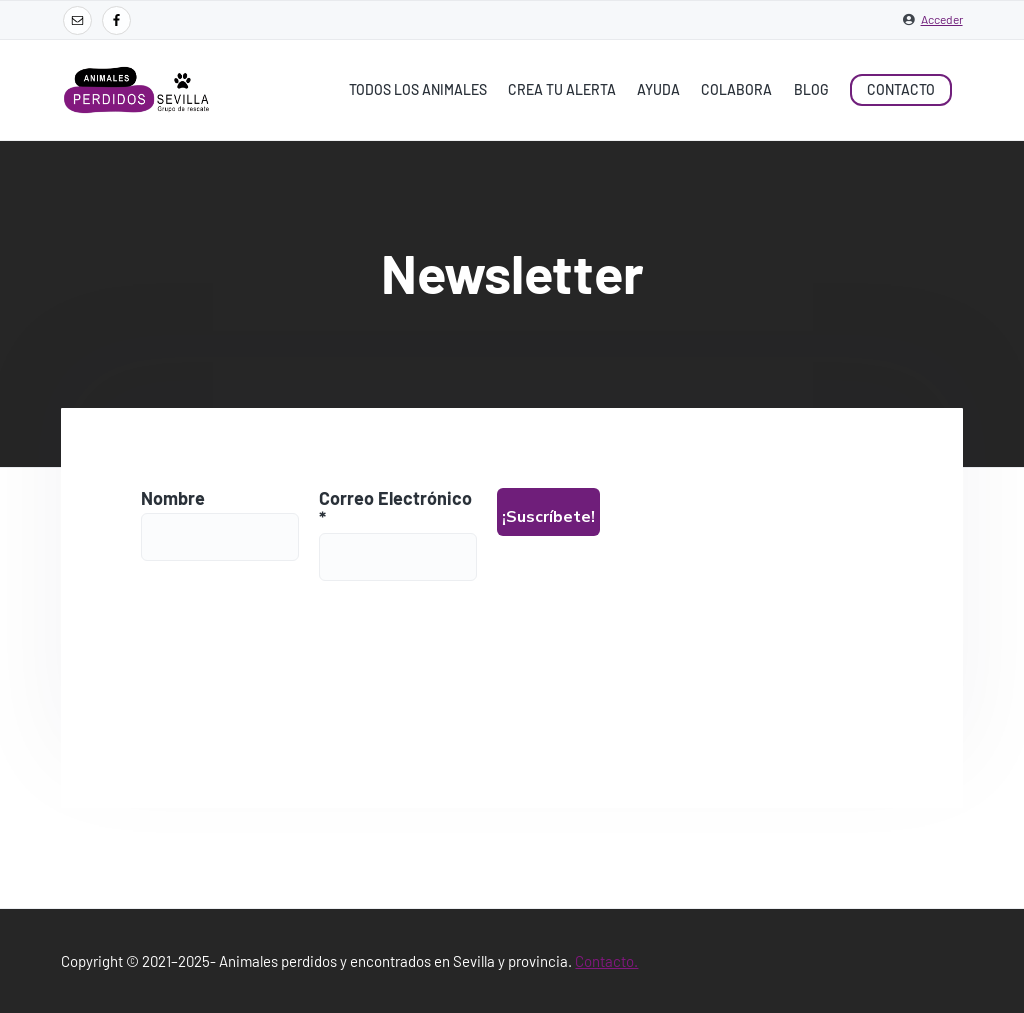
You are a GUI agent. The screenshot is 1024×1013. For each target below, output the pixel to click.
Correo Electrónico (396, 508)
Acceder (942, 19)
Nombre (173, 498)
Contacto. (606, 961)
